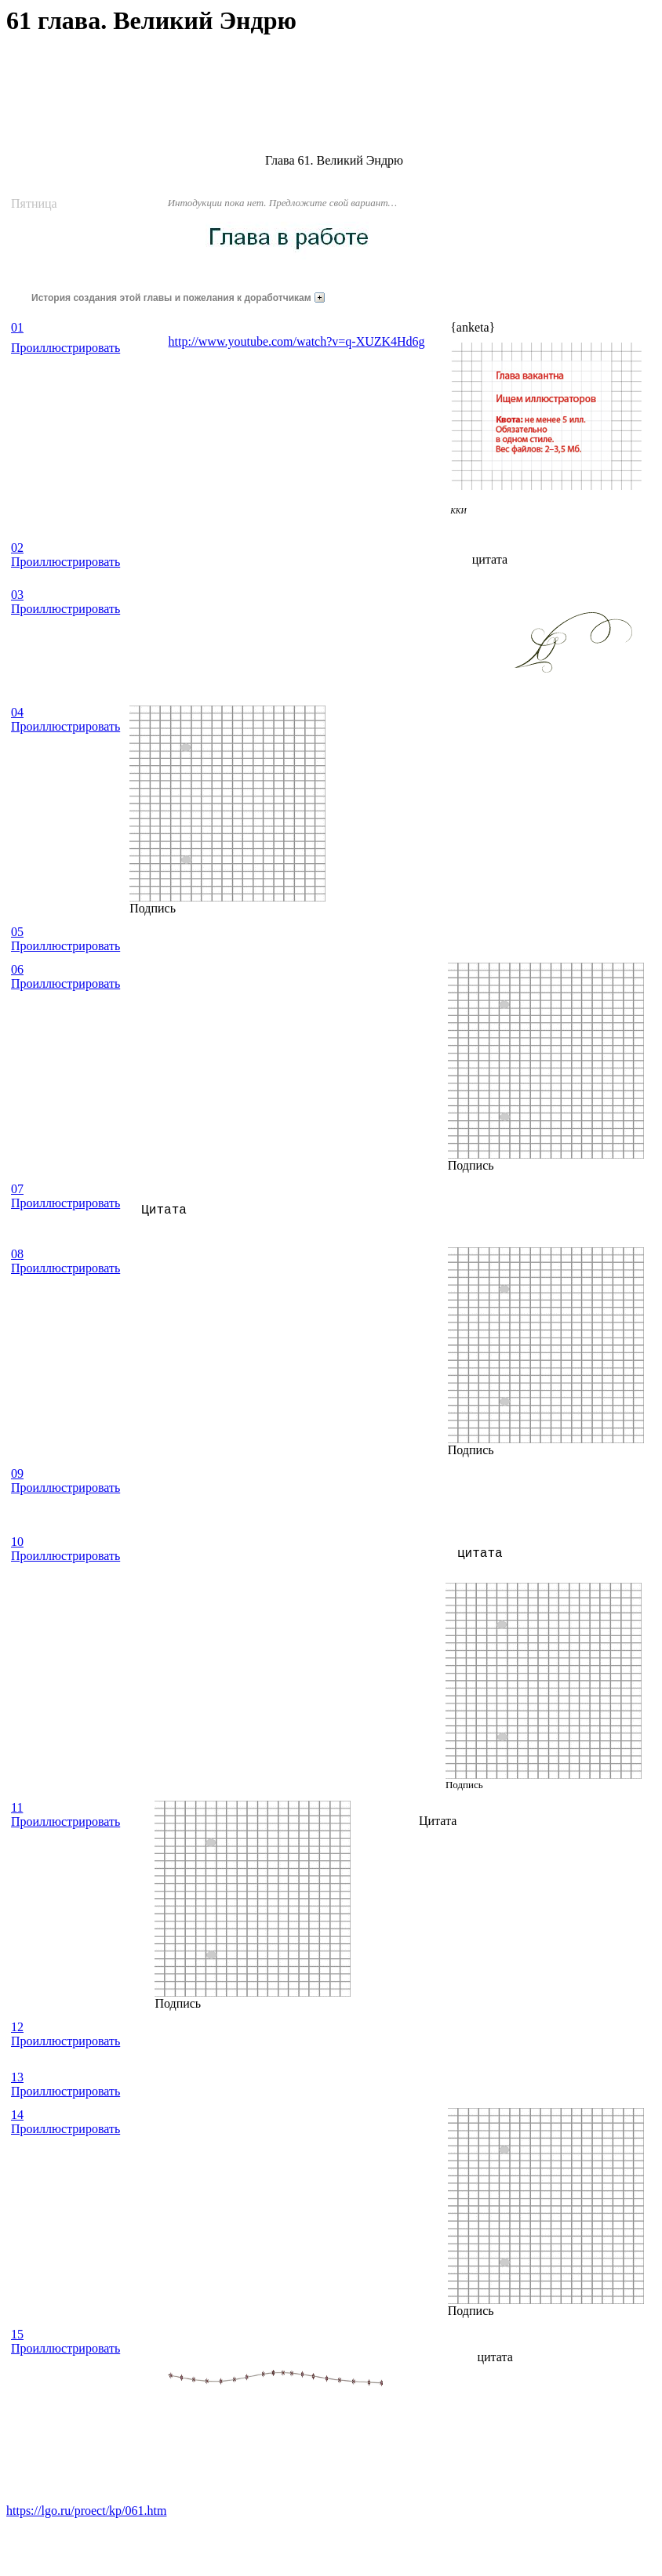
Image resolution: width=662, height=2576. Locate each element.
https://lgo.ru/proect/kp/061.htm (86, 2510)
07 (17, 1188)
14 (17, 2114)
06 (17, 969)
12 (17, 2027)
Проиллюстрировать (65, 347)
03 (17, 594)
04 (17, 712)
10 (17, 1541)
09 (17, 1473)
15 (17, 2334)
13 (17, 2077)
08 (17, 1254)
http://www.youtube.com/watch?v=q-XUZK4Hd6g (297, 341)
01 (17, 327)
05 (17, 931)
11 (17, 1807)
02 (17, 547)
